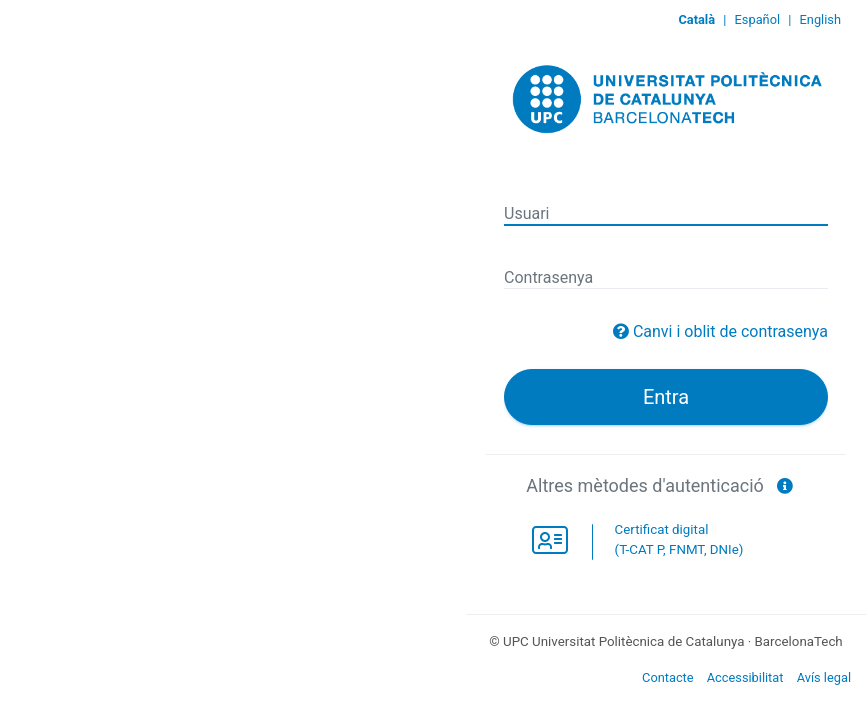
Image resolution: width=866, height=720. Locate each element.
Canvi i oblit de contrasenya (730, 331)
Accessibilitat (745, 677)
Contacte (668, 677)
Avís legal (824, 677)
